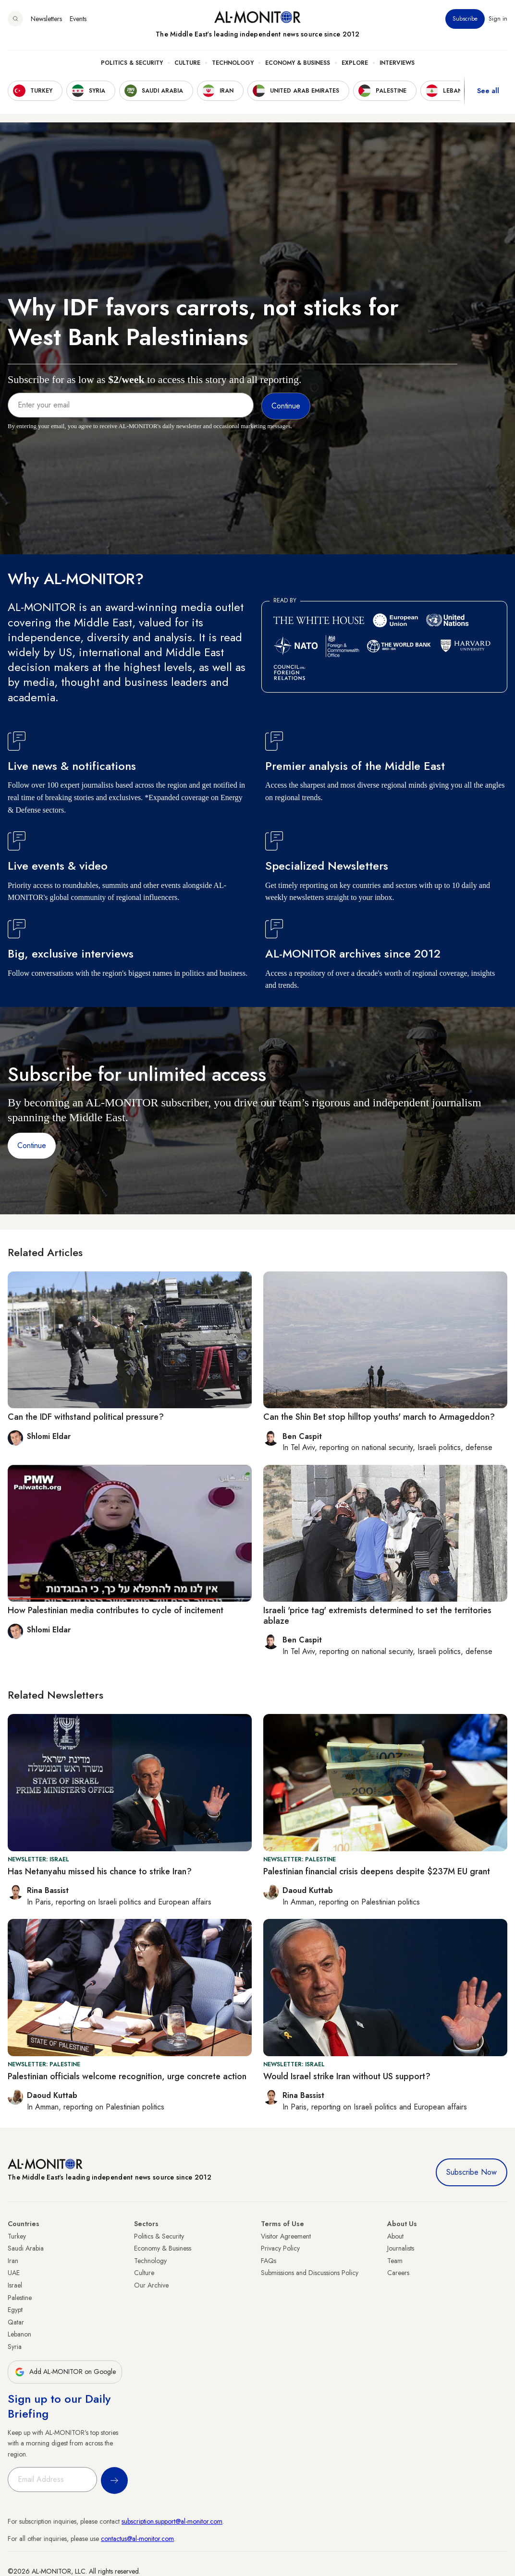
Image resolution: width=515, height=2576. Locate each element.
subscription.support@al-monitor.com (172, 2521)
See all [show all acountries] (488, 91)
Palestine (20, 2297)
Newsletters (46, 19)
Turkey (17, 2236)
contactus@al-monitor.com (137, 2538)
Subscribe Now (471, 2172)
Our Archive (151, 2285)
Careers (398, 2272)
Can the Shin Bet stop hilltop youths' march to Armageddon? (379, 1417)
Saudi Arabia (26, 2248)
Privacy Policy (280, 2248)
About (395, 2236)
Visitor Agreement (286, 2236)
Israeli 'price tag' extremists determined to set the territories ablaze (377, 1615)
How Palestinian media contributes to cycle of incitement (115, 1610)
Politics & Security (132, 63)
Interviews (397, 63)
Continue (31, 1145)
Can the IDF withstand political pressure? (86, 1417)
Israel (15, 2285)
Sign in (498, 18)
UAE (14, 2272)
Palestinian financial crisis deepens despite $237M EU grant (376, 1871)
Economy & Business (297, 63)
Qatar (16, 2322)
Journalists (400, 2248)
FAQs (268, 2260)
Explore (355, 63)
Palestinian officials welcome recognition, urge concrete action (127, 2076)
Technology (233, 63)
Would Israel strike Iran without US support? (346, 2076)
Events (78, 19)
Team (395, 2260)
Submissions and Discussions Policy (309, 2272)
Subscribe (465, 18)
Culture (187, 63)
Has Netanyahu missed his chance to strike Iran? (100, 1871)
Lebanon (19, 2334)
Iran (13, 2260)
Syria (15, 2346)
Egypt (15, 2309)
